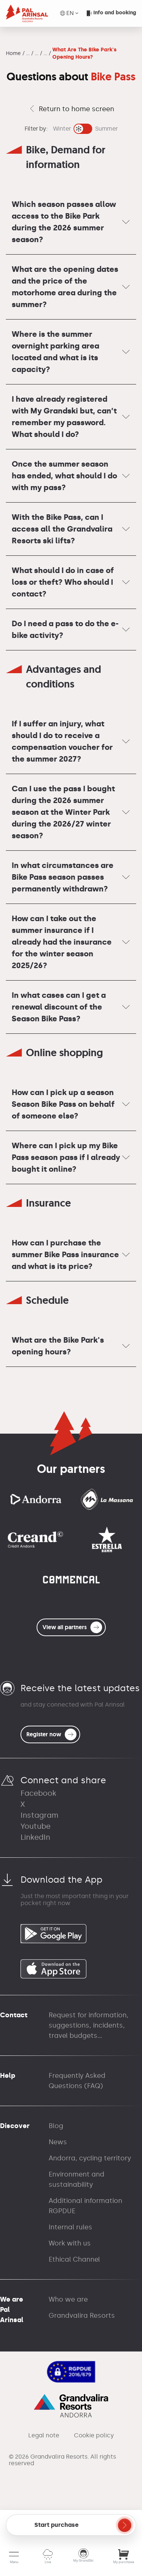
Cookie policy (94, 2435)
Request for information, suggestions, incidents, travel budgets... (88, 2025)
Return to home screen (71, 109)
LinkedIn (35, 1837)
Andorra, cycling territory (90, 2158)
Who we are (68, 2299)
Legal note (43, 2435)
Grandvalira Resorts (82, 2316)
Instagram (39, 1815)
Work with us (70, 2243)
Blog (56, 2126)
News (58, 2142)
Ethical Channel (74, 2259)
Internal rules (70, 2227)
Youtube (35, 1826)
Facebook (38, 1793)
